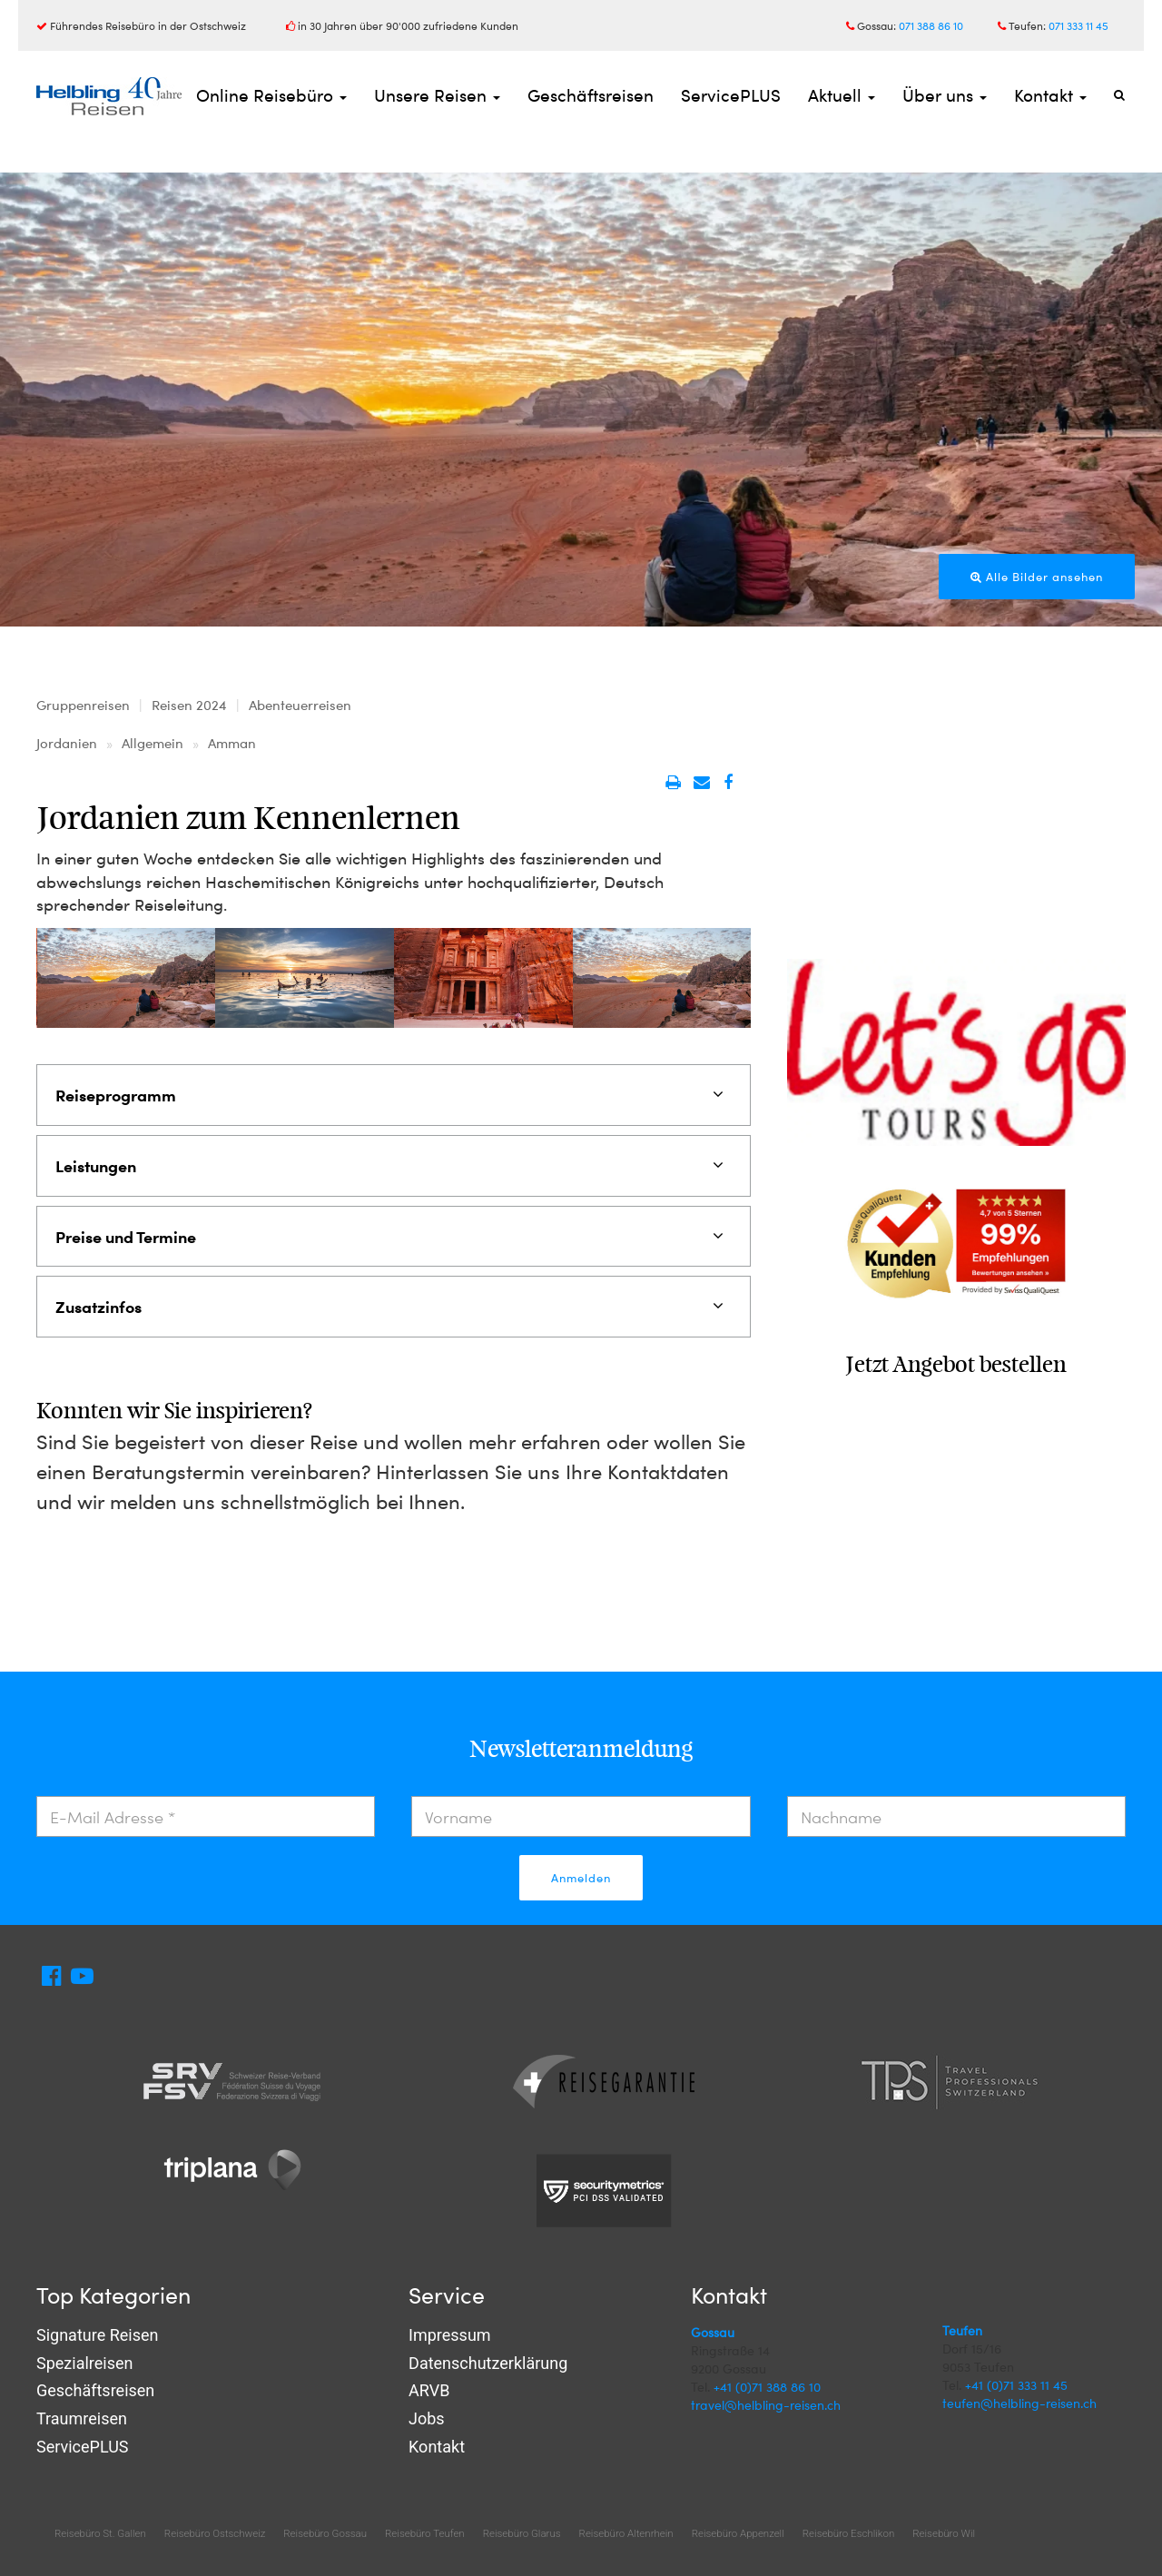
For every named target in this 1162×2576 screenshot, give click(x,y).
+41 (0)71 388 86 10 (767, 2386)
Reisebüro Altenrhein (626, 2533)
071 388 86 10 (931, 25)
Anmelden (581, 1878)
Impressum (450, 2334)
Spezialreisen (84, 2363)
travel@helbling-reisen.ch (766, 2404)
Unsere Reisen (437, 95)
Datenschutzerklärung (488, 2363)
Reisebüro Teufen (425, 2533)
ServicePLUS (731, 95)
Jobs (427, 2418)
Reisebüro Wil (943, 2533)
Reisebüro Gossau (325, 2533)
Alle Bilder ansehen (1036, 576)
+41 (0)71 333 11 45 (1016, 2384)
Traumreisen (81, 2418)
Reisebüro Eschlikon (848, 2533)
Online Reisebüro (271, 95)
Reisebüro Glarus (522, 2533)
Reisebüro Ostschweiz (214, 2533)
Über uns (944, 95)
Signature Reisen (97, 2334)
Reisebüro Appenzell (738, 2533)
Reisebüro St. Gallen (100, 2533)
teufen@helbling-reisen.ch (1019, 2403)
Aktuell (841, 95)
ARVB (429, 2390)
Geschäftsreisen (590, 95)
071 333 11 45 (1078, 25)
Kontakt (1050, 95)
